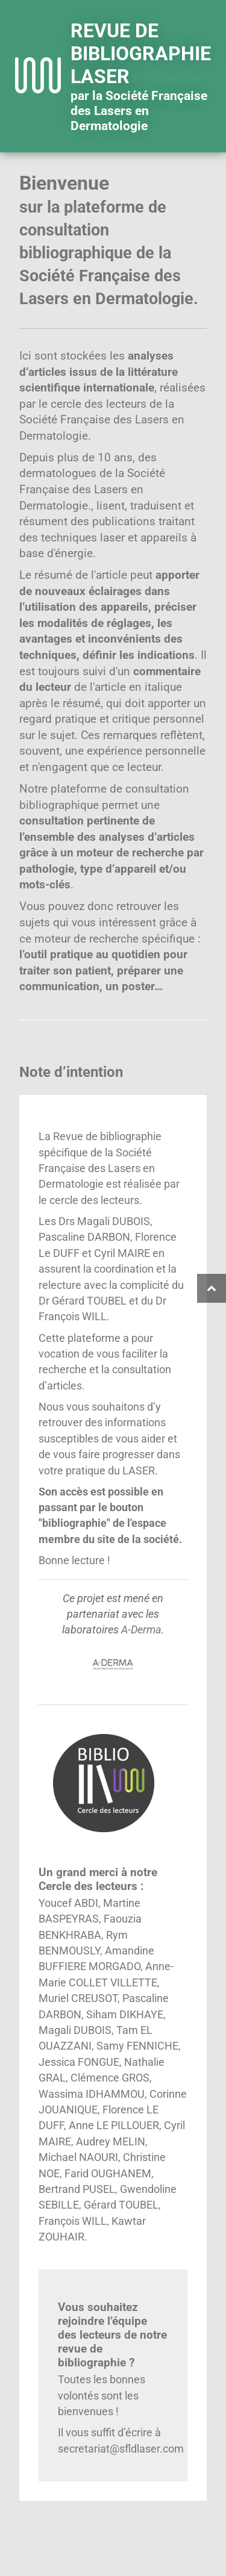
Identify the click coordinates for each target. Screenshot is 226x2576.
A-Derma (141, 1630)
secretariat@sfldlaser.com (121, 2449)
